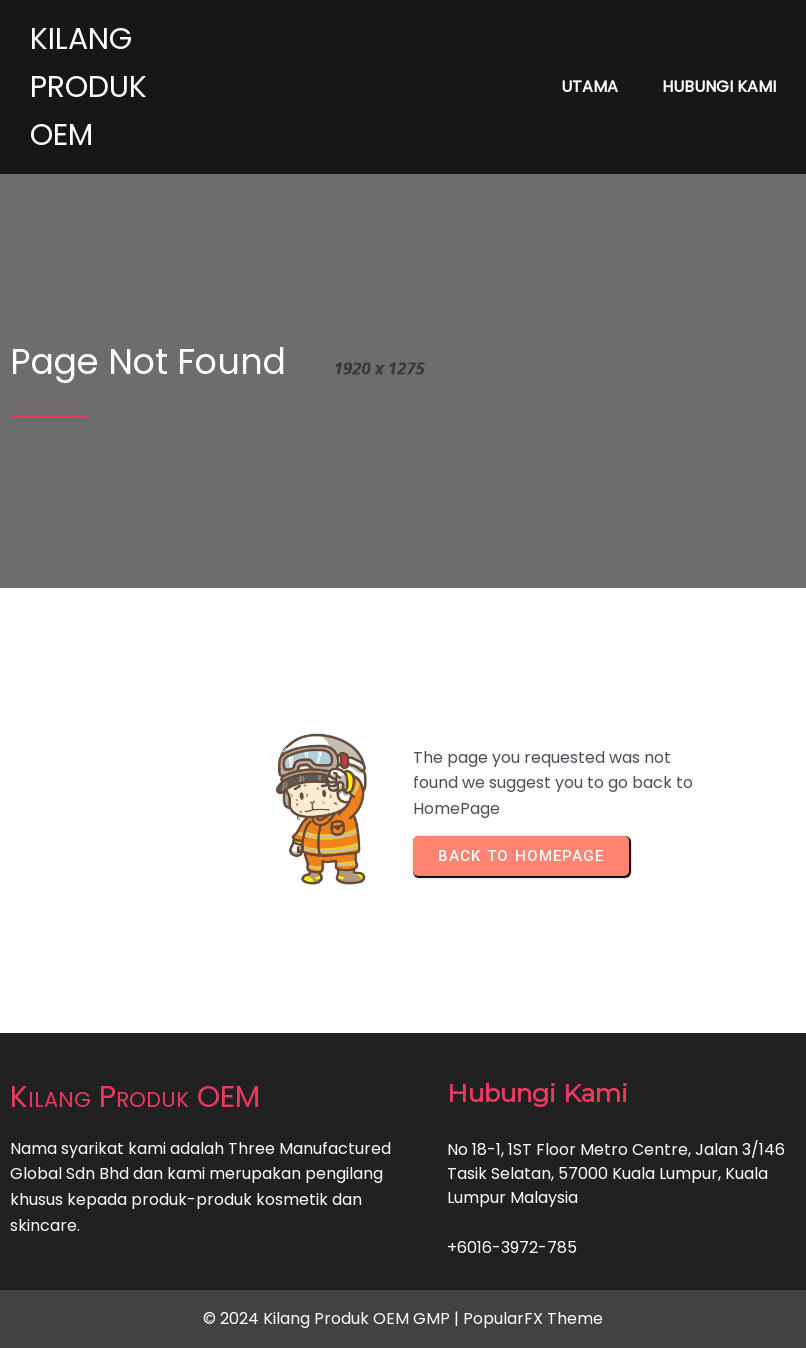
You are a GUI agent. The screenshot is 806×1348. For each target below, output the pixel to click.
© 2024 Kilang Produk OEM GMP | (333, 1318)
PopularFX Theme (533, 1318)
